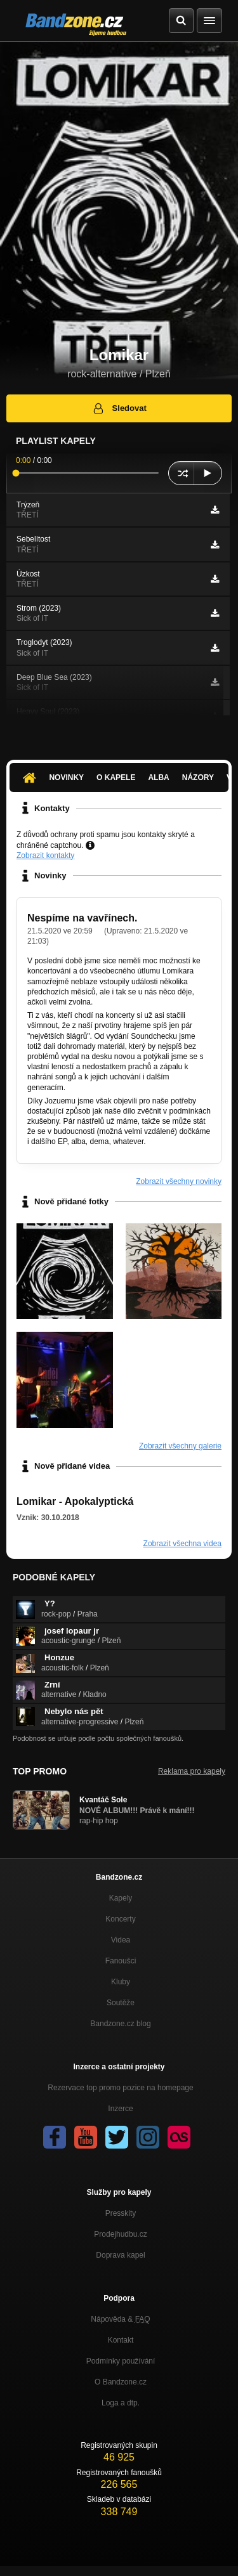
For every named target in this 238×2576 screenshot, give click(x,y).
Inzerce (120, 2108)
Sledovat (119, 408)
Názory (198, 777)
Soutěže (121, 2002)
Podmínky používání (120, 2361)
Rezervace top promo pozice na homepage (120, 2087)
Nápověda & (120, 2319)
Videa (120, 1939)
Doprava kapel (120, 2255)
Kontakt (121, 2340)
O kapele (115, 777)
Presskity (120, 2213)
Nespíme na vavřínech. (82, 918)
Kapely (121, 1898)
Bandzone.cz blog (120, 2023)
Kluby (120, 1981)
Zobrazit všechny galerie (180, 1445)
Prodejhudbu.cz (120, 2234)
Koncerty (120, 1919)
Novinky (66, 777)
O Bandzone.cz (121, 2382)
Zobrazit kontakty (45, 855)
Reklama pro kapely (191, 1771)
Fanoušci (120, 1960)
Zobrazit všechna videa (182, 1543)
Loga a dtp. (121, 2402)
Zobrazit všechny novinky (178, 1181)
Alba (158, 777)
